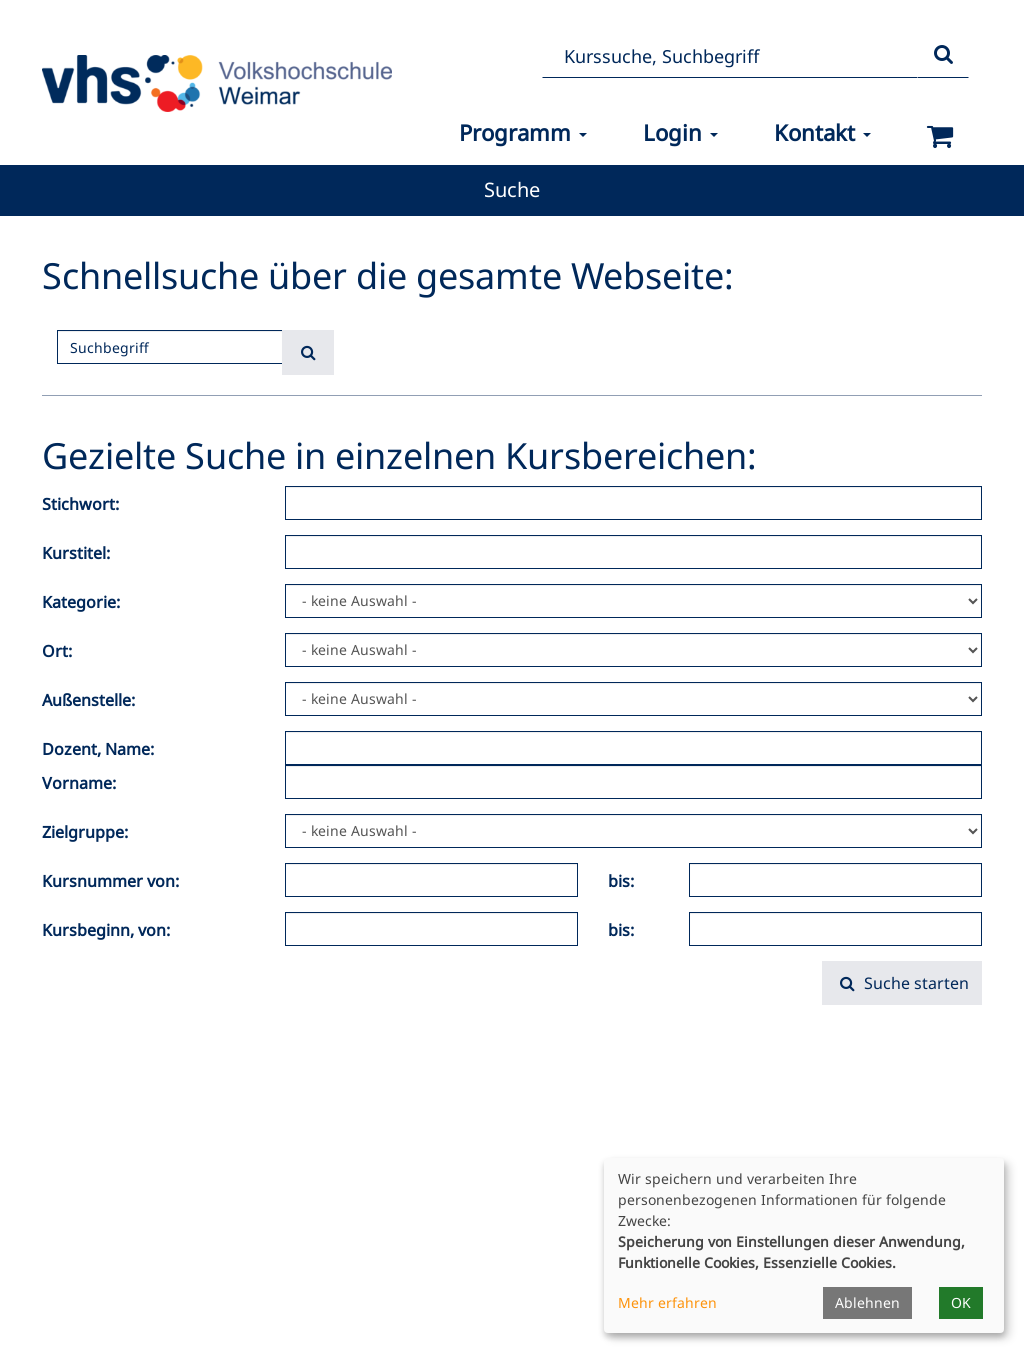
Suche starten (902, 983)
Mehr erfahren (667, 1302)
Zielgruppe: (85, 832)
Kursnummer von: (110, 881)
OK (961, 1302)
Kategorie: (81, 602)
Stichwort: (80, 504)
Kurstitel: (76, 553)
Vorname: (79, 783)
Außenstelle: (88, 700)
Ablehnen (867, 1302)
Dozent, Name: (98, 749)
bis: (621, 881)
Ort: (57, 651)
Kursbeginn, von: (106, 930)
